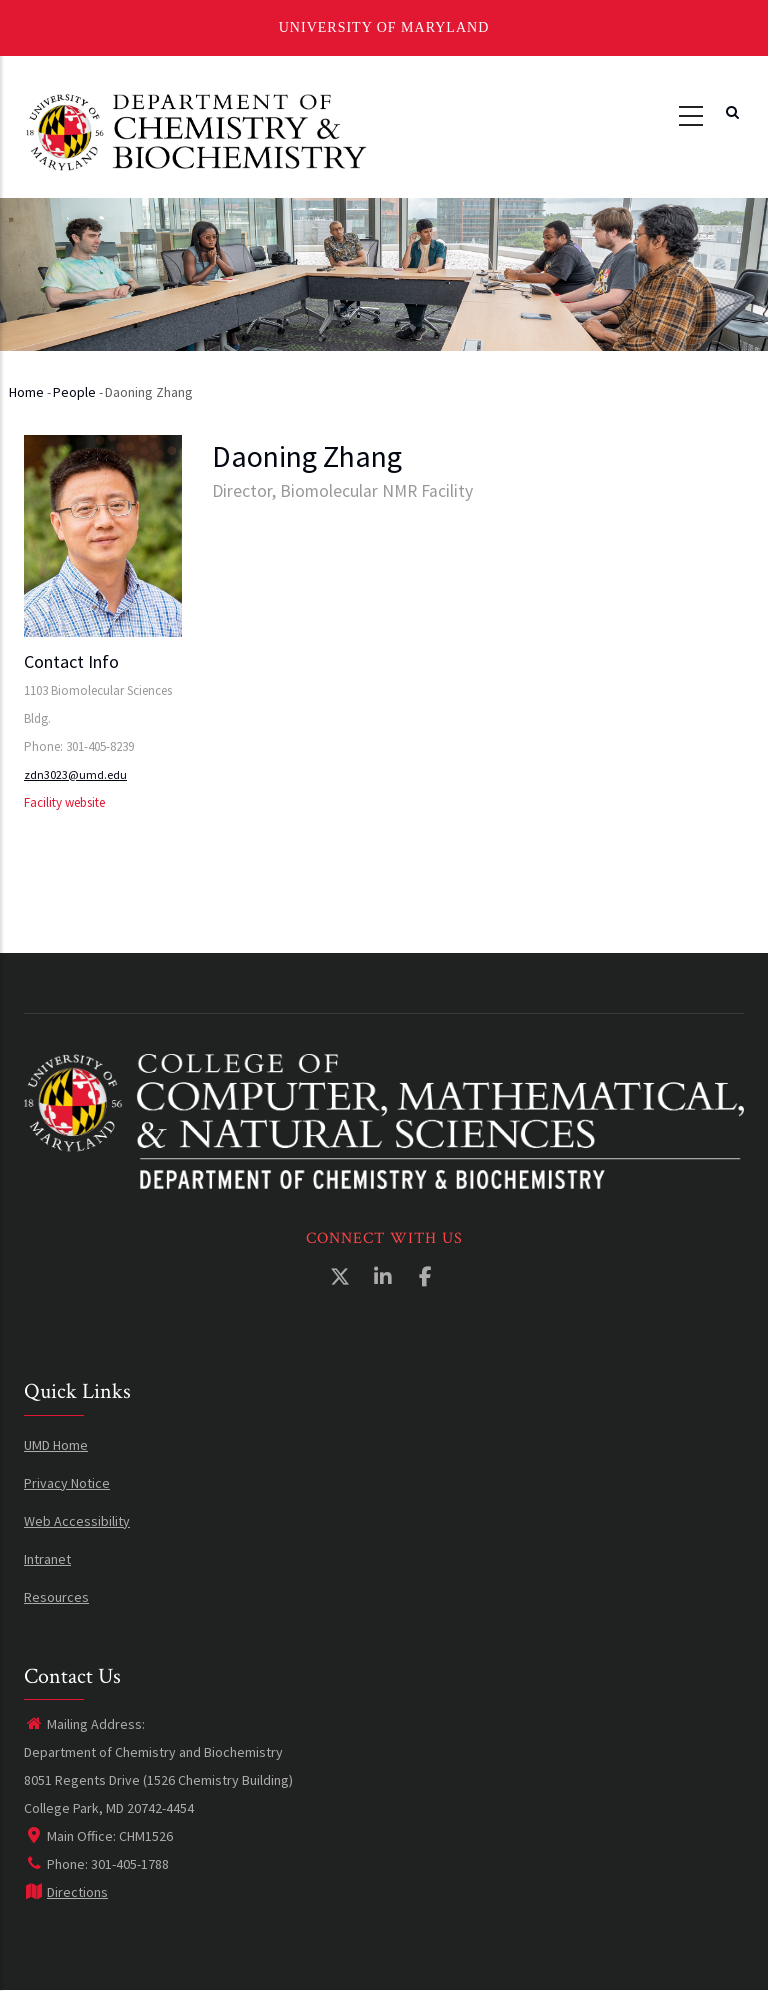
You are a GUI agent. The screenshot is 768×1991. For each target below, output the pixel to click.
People (74, 392)
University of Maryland (384, 27)
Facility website (64, 802)
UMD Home (56, 1445)
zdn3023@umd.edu (75, 774)
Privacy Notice (67, 1483)
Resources (56, 1597)
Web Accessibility (77, 1521)
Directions (66, 1892)
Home (26, 392)
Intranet (47, 1559)
